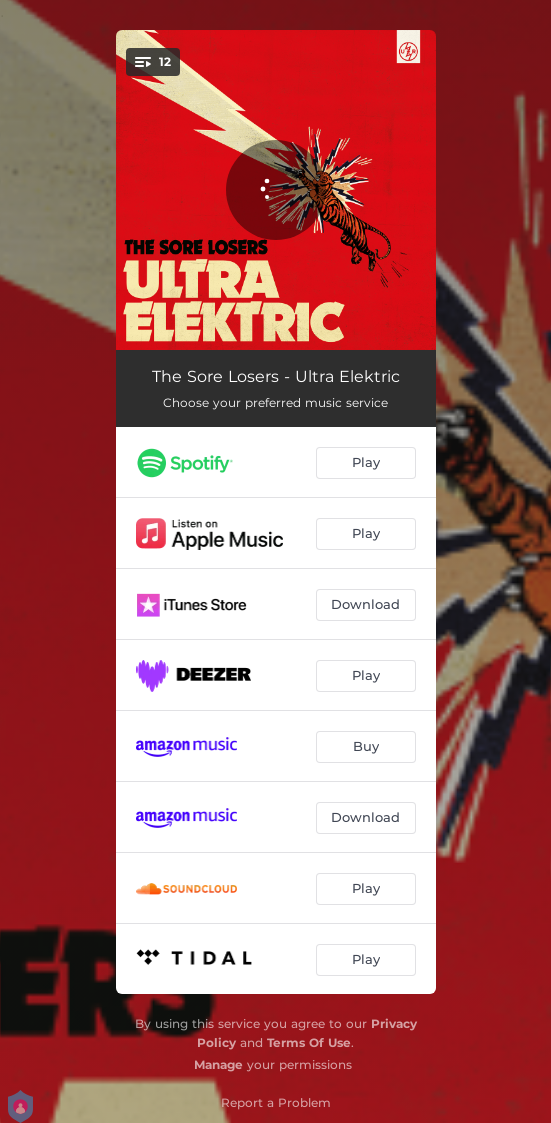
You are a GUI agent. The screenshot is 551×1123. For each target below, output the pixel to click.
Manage (218, 1064)
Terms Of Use (309, 1042)
